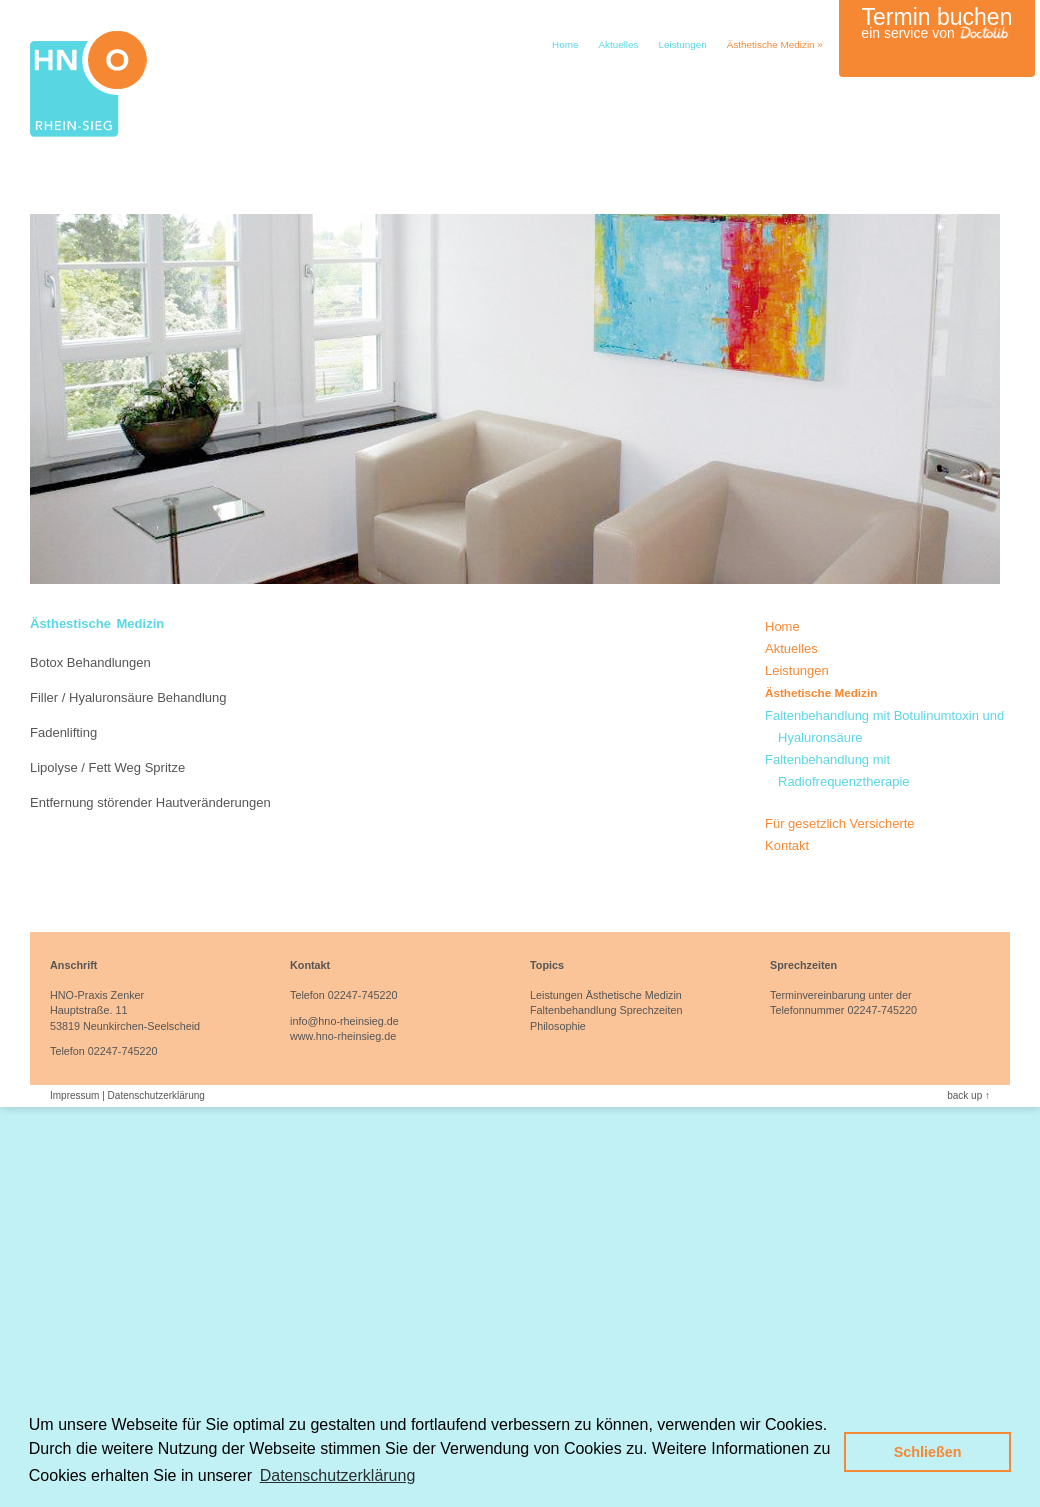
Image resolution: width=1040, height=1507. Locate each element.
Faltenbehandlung (573, 1010)
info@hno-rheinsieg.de (344, 1021)
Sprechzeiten (650, 1010)
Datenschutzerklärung (156, 1095)
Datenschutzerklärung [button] (338, 1475)
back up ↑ (968, 1095)
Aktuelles (618, 44)
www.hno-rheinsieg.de (343, 1036)
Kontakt (787, 845)
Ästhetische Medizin (775, 44)
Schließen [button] (928, 1452)
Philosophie (558, 1026)
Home (565, 44)
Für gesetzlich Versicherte (840, 823)
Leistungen (682, 44)
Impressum (74, 1095)
